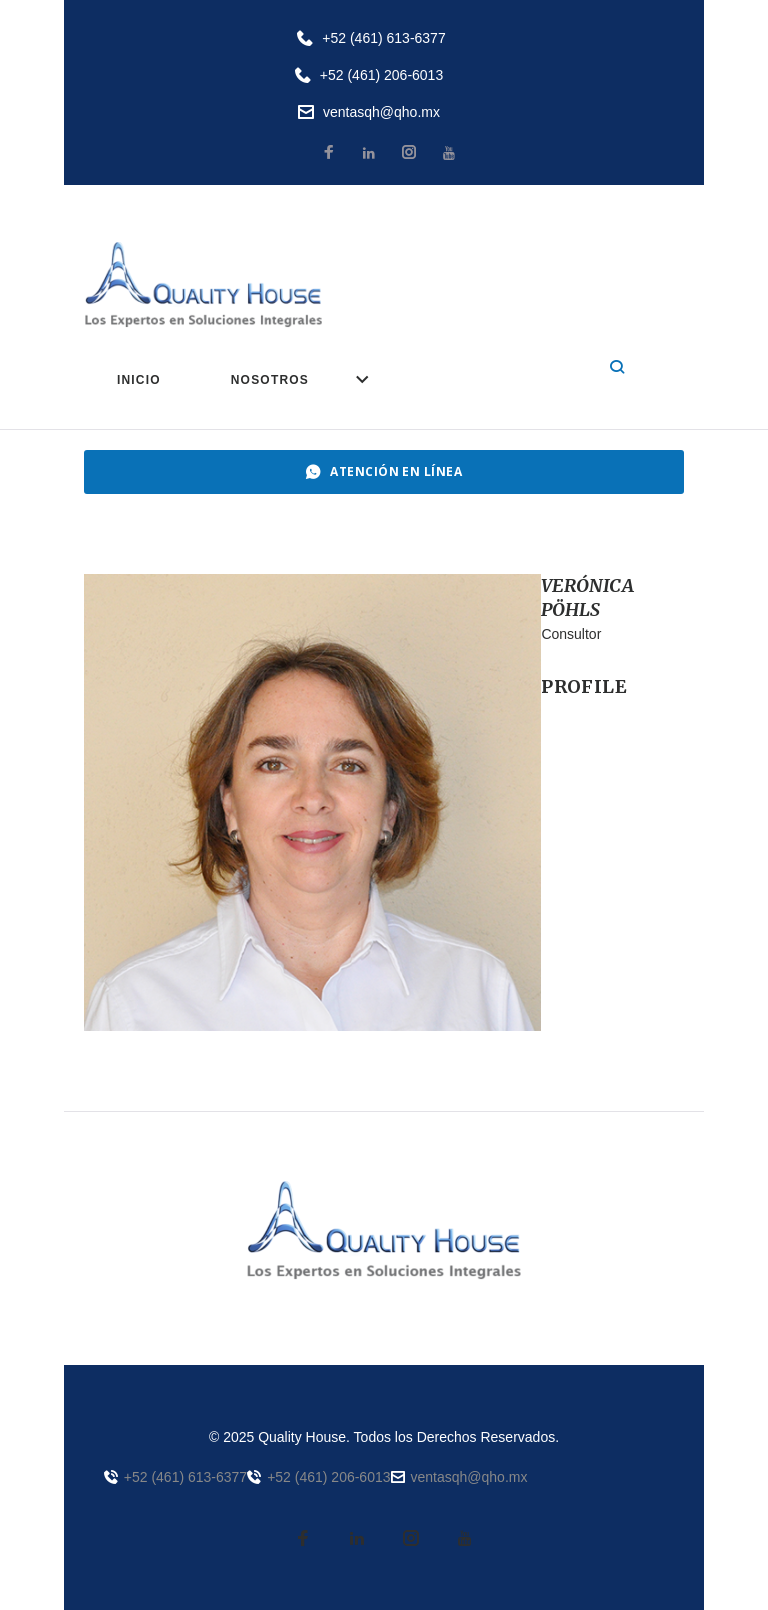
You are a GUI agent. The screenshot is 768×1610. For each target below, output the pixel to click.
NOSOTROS (270, 380)
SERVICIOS (423, 380)
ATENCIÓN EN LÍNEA (384, 471)
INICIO (139, 380)
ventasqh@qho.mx (381, 112)
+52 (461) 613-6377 (383, 38)
